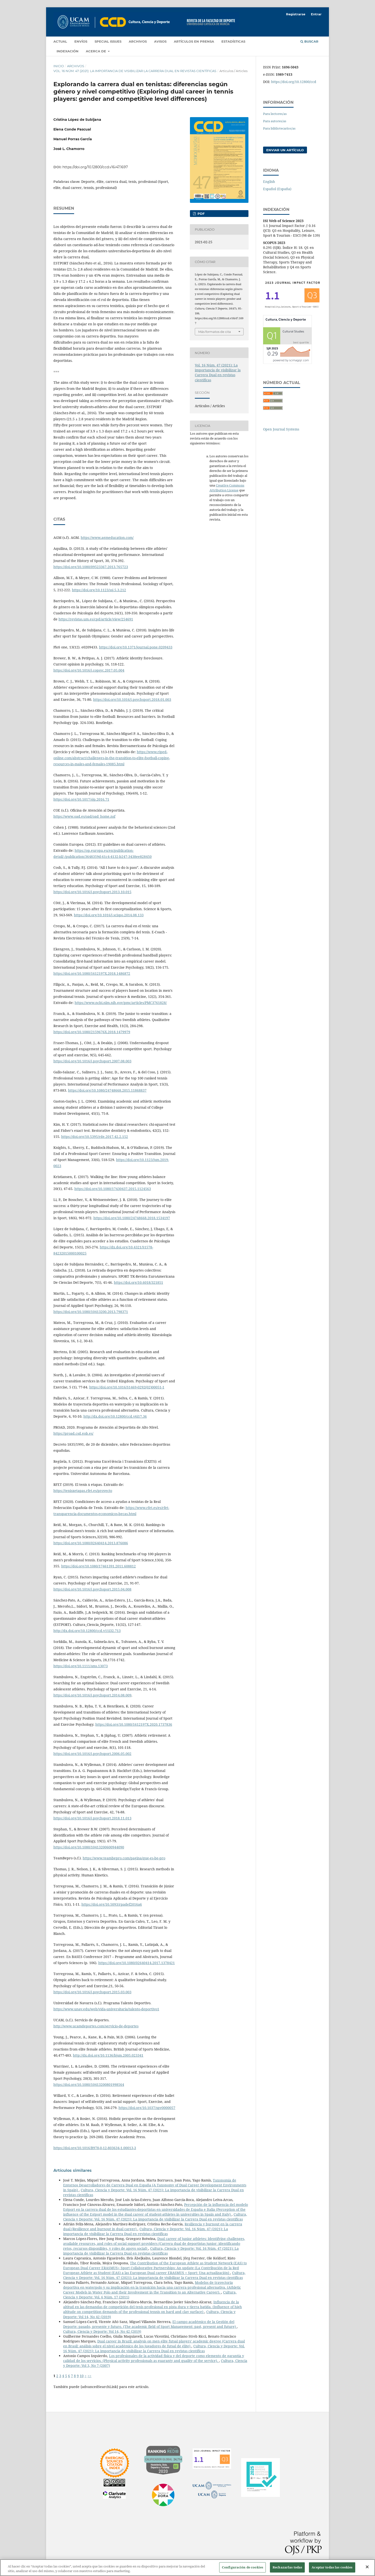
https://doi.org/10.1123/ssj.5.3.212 (99, 590)
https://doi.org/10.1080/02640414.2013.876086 (90, 1543)
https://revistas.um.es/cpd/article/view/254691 (96, 619)
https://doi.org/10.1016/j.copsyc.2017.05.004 (88, 670)
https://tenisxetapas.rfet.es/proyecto (82, 1490)
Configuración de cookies (242, 2567)
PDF (201, 213)
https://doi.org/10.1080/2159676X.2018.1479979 (91, 1032)
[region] (187, 2567)
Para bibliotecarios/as (279, 128)
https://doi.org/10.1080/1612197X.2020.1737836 (133, 1724)
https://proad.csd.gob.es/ (73, 1433)
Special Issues (108, 41)
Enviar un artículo (285, 150)
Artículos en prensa (194, 41)
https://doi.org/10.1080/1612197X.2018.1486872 (91, 973)
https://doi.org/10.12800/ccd (293, 81)
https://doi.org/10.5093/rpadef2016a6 (111, 1904)
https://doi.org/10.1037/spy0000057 (146, 2107)
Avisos (160, 41)
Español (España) (277, 189)
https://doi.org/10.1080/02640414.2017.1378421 (136, 1962)
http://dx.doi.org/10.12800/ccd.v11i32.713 (87, 1630)
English (269, 181)
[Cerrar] (367, 2567)
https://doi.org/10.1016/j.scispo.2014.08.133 (109, 915)
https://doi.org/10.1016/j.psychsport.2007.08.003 (92, 1061)
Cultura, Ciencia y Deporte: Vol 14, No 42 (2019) (102, 2331)
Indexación (68, 51)
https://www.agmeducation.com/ (107, 537)
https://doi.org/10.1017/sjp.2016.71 (81, 799)
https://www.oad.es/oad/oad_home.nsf (84, 816)
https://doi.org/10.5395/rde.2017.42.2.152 (94, 1136)
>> (89, 2375)
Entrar (316, 14)
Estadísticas (233, 41)
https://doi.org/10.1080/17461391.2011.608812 (98, 1566)
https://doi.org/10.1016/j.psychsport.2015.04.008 (92, 1589)
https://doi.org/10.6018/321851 (138, 1282)
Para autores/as (274, 121)
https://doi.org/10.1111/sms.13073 (80, 1666)
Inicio (58, 66)
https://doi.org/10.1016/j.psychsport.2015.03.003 (92, 1992)
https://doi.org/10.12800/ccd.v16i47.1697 (95, 167)
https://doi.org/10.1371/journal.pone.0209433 (135, 647)
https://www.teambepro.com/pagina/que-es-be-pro (124, 1858)
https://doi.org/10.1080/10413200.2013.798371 (90, 1311)
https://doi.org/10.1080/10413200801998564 (88, 2084)
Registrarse (295, 14)
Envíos (80, 41)
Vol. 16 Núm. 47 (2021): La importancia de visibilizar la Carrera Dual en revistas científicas (134, 71)
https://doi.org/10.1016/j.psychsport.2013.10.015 (92, 892)
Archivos (138, 41)
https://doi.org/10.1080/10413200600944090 (88, 1847)
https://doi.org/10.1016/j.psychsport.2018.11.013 (92, 1818)
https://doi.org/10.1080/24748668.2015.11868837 (107, 1090)
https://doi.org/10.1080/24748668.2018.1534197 (131, 1218)
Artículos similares (72, 2170)
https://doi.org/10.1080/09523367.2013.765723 (90, 566)
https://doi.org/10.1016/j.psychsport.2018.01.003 (132, 699)
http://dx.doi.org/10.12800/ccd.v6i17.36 (115, 1416)
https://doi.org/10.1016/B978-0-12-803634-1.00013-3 (94, 2147)
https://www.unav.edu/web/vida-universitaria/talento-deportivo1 (106, 2009)
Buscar (309, 41)
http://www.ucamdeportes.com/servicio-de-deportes (95, 2026)
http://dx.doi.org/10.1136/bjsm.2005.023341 (108, 2055)
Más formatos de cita (214, 332)
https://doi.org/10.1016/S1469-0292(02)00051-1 (126, 1387)
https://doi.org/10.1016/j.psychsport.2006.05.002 (92, 1753)
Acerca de (96, 51)
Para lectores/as (275, 114)
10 (82, 2375)
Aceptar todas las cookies (332, 2567)
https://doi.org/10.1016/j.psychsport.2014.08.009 (92, 1695)
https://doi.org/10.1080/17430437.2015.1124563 (112, 1188)
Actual (60, 41)
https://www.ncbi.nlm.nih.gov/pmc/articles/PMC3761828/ (121, 1002)
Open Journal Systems (281, 429)
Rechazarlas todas (287, 2567)
